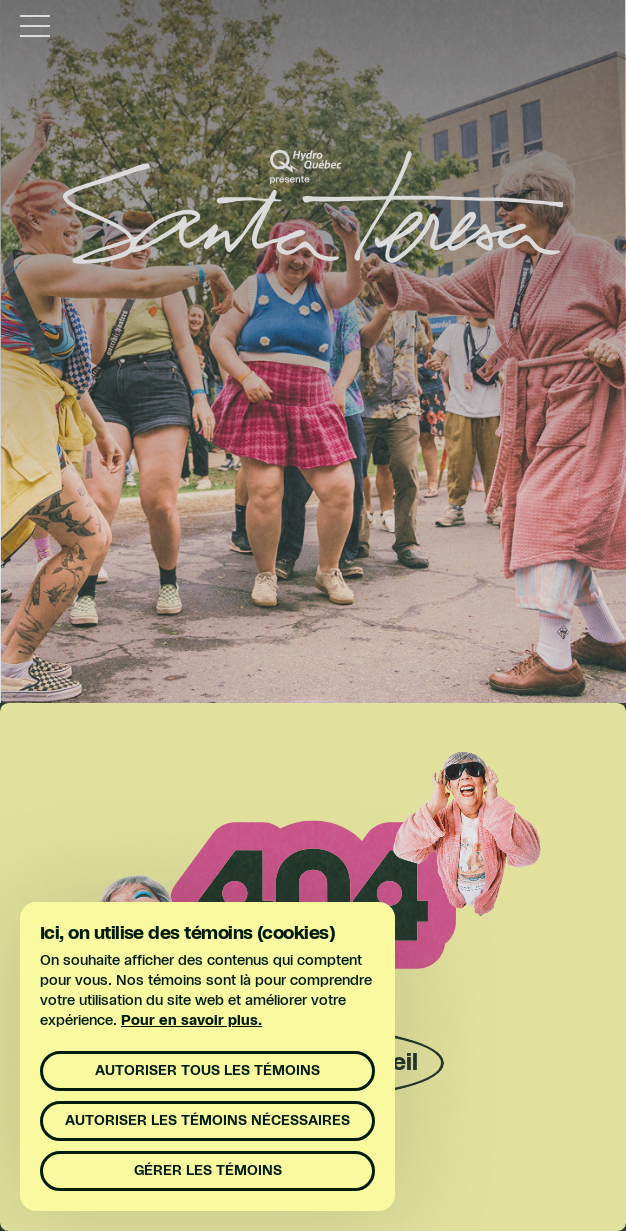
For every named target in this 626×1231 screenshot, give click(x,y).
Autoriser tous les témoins (207, 1071)
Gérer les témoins (208, 1171)
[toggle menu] (35, 25)
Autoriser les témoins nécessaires (207, 1121)
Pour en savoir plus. (191, 1021)
